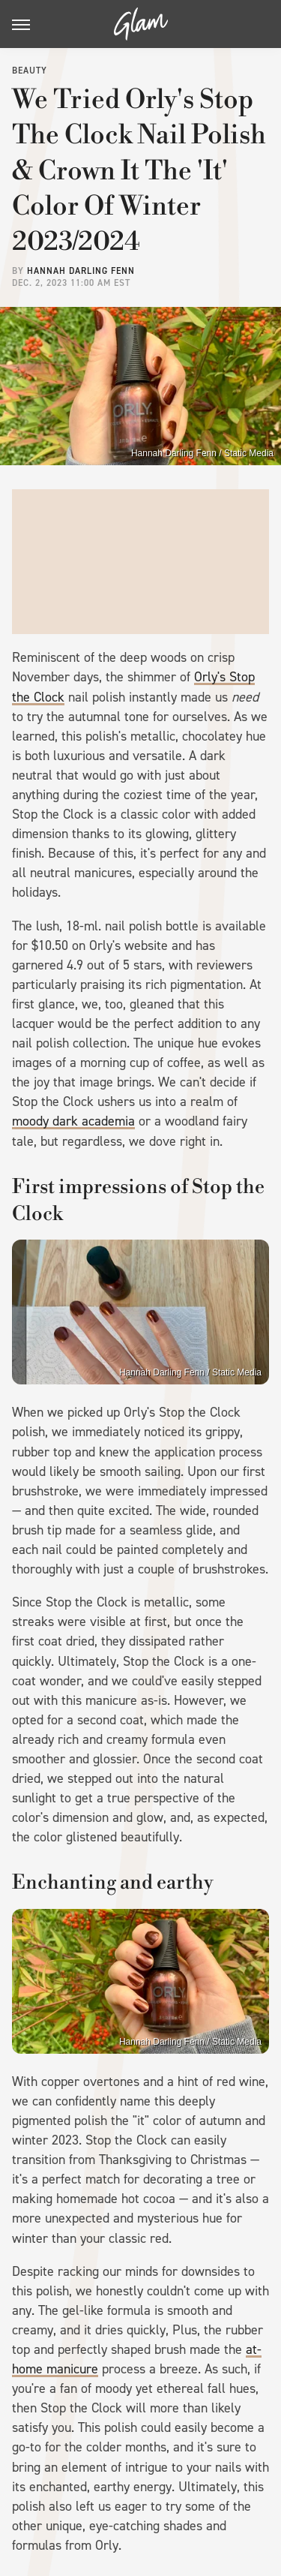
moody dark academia (73, 1121)
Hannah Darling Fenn (81, 271)
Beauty (29, 70)
